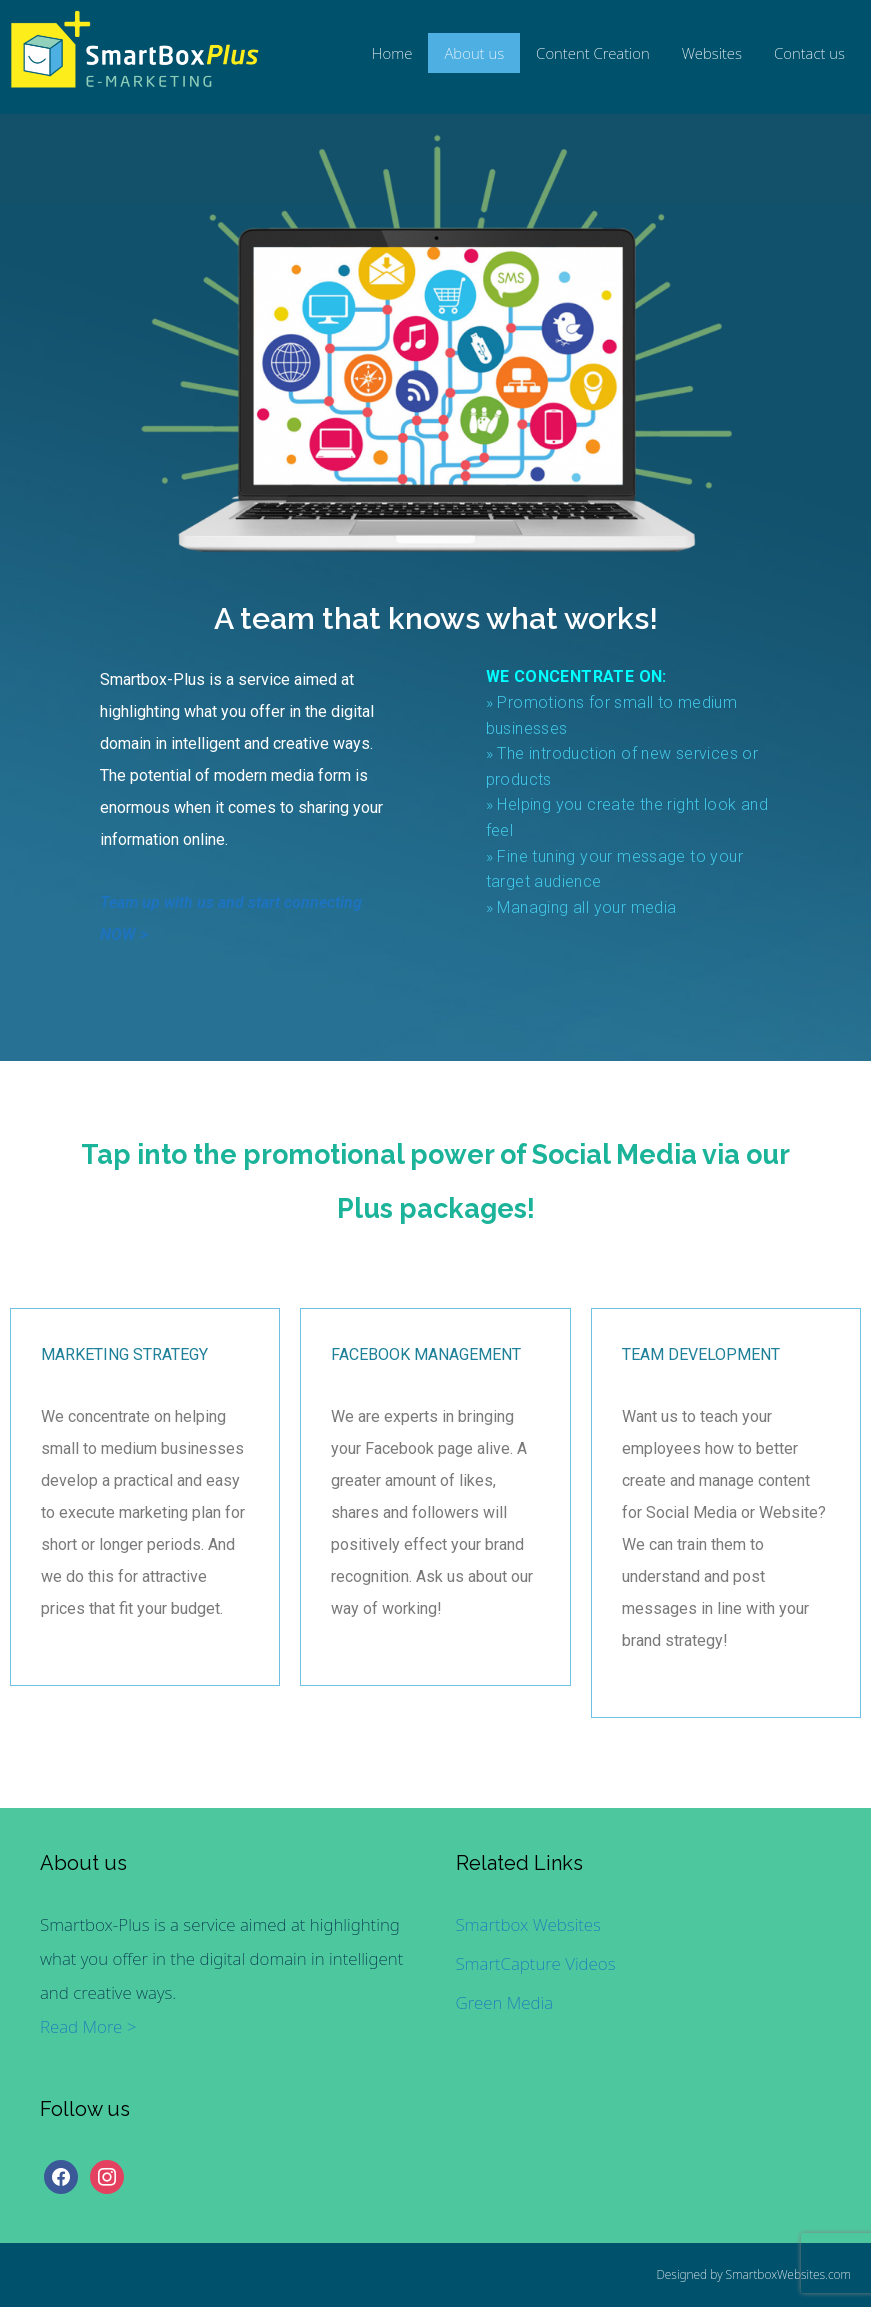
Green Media (505, 2002)
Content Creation (593, 53)
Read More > (88, 2026)
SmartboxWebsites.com (788, 2274)
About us (474, 53)
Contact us (809, 53)
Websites (712, 53)
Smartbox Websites (528, 1924)
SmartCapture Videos (536, 1963)
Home (392, 53)
